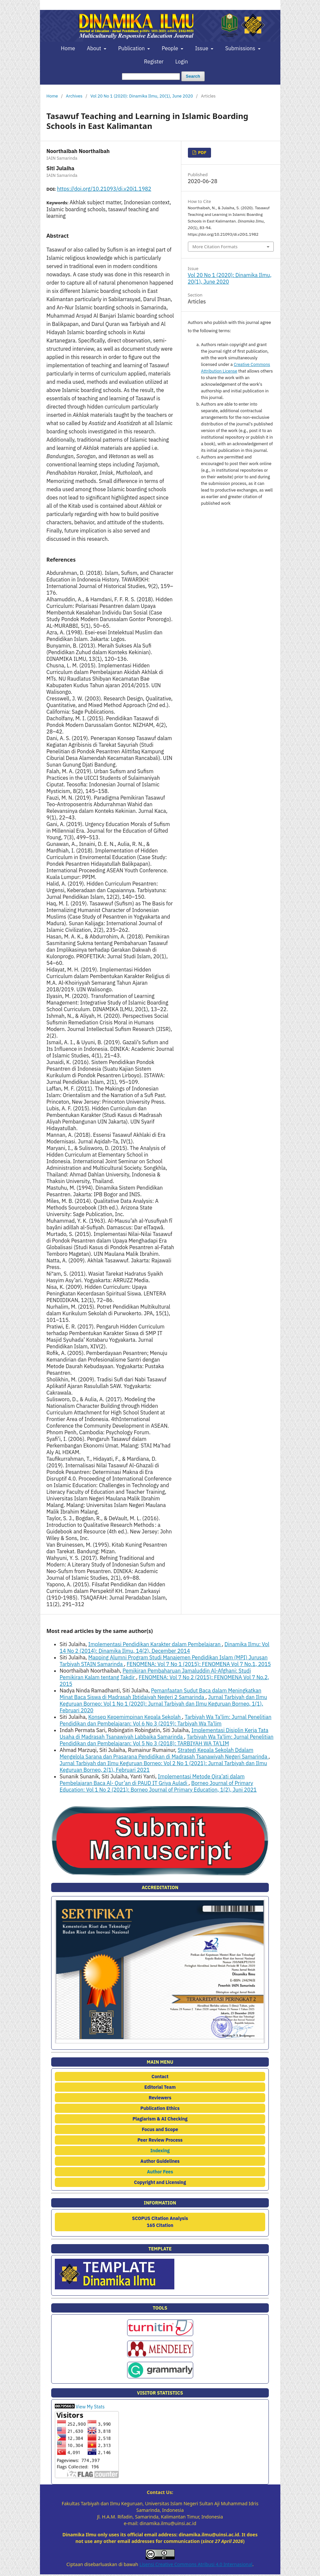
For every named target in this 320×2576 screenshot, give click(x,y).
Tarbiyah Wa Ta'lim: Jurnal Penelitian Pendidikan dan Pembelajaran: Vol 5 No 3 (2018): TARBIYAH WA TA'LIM (167, 1740)
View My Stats (90, 2407)
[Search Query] (151, 76)
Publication (132, 48)
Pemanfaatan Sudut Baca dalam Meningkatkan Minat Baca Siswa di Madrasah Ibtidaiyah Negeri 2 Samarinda (161, 1693)
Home (68, 48)
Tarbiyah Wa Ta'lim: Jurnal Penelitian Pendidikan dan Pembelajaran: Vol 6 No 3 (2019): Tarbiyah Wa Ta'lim (165, 1720)
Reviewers (160, 2098)
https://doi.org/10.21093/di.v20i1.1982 (104, 188)
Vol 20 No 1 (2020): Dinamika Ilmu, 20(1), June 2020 (141, 96)
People (170, 48)
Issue (202, 48)
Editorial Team (160, 2087)
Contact (160, 2077)
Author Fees (160, 2172)
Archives (74, 96)
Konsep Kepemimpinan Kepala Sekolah (135, 1717)
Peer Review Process (160, 2140)
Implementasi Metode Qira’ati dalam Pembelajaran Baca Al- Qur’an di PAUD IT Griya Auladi (152, 1779)
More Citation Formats (215, 247)
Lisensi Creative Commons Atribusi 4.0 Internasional (195, 2564)
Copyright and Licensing (160, 2182)
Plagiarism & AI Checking (160, 2119)
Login (181, 61)
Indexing (159, 2151)
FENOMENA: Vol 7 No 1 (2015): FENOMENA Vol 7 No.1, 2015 (198, 1664)
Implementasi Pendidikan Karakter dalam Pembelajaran (155, 1644)
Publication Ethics (160, 2108)
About (94, 48)
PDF (201, 152)
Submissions (241, 48)
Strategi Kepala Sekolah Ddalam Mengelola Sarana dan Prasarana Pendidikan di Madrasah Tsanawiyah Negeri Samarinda (164, 1753)
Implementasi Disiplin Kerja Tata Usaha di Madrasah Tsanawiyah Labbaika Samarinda (164, 1733)
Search (193, 76)
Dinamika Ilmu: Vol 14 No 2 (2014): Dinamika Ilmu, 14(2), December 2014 (164, 1647)
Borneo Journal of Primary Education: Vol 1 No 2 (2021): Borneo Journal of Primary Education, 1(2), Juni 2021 (158, 1786)
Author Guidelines (160, 2161)
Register (153, 61)
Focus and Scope (160, 2129)
